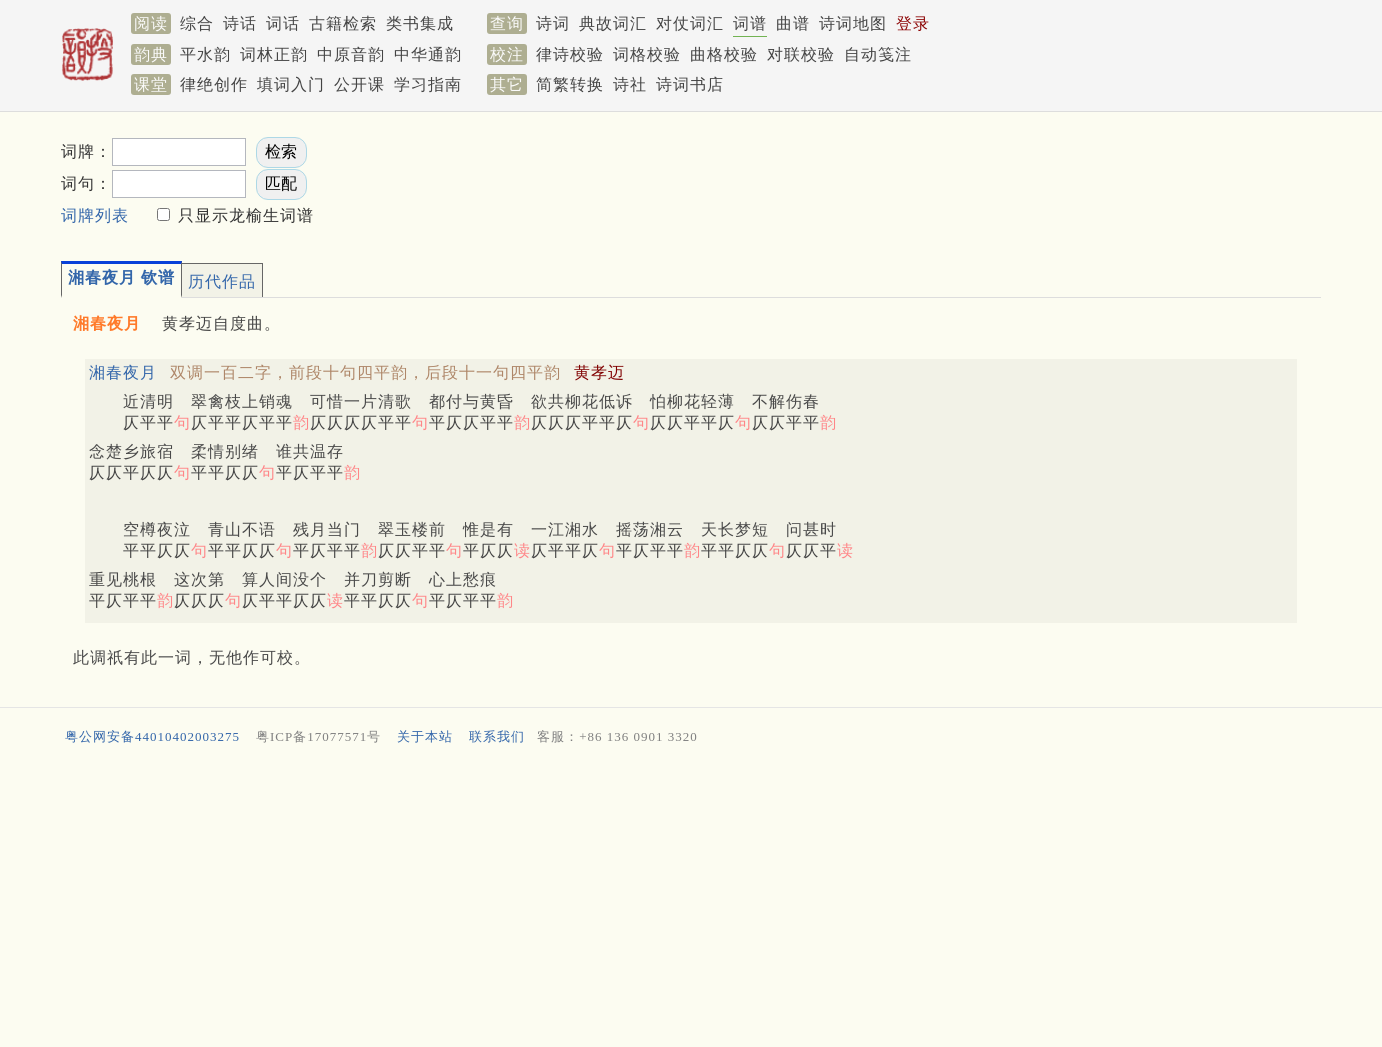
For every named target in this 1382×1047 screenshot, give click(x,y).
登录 (913, 23)
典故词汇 (613, 23)
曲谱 (793, 23)
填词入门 (291, 84)
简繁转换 (570, 84)
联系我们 (497, 736)
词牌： (86, 151)
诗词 (553, 23)
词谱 (750, 23)
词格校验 (647, 54)
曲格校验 (724, 54)
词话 (283, 23)
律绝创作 (214, 84)
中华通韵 (428, 54)
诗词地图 (853, 23)
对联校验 (801, 54)
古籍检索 (343, 23)
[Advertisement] (951, 181)
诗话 (240, 23)
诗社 (630, 84)
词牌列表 (95, 215)
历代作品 (222, 281)
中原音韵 (351, 54)
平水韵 (205, 54)
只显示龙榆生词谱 (243, 215)
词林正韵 (274, 54)
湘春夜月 (123, 372)
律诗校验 (570, 54)
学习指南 (428, 84)
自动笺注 (878, 54)
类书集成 (420, 23)
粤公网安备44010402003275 (152, 736)
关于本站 (425, 736)
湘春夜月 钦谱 (121, 277)
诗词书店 (690, 84)
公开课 (359, 84)
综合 (197, 23)
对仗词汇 (690, 23)
